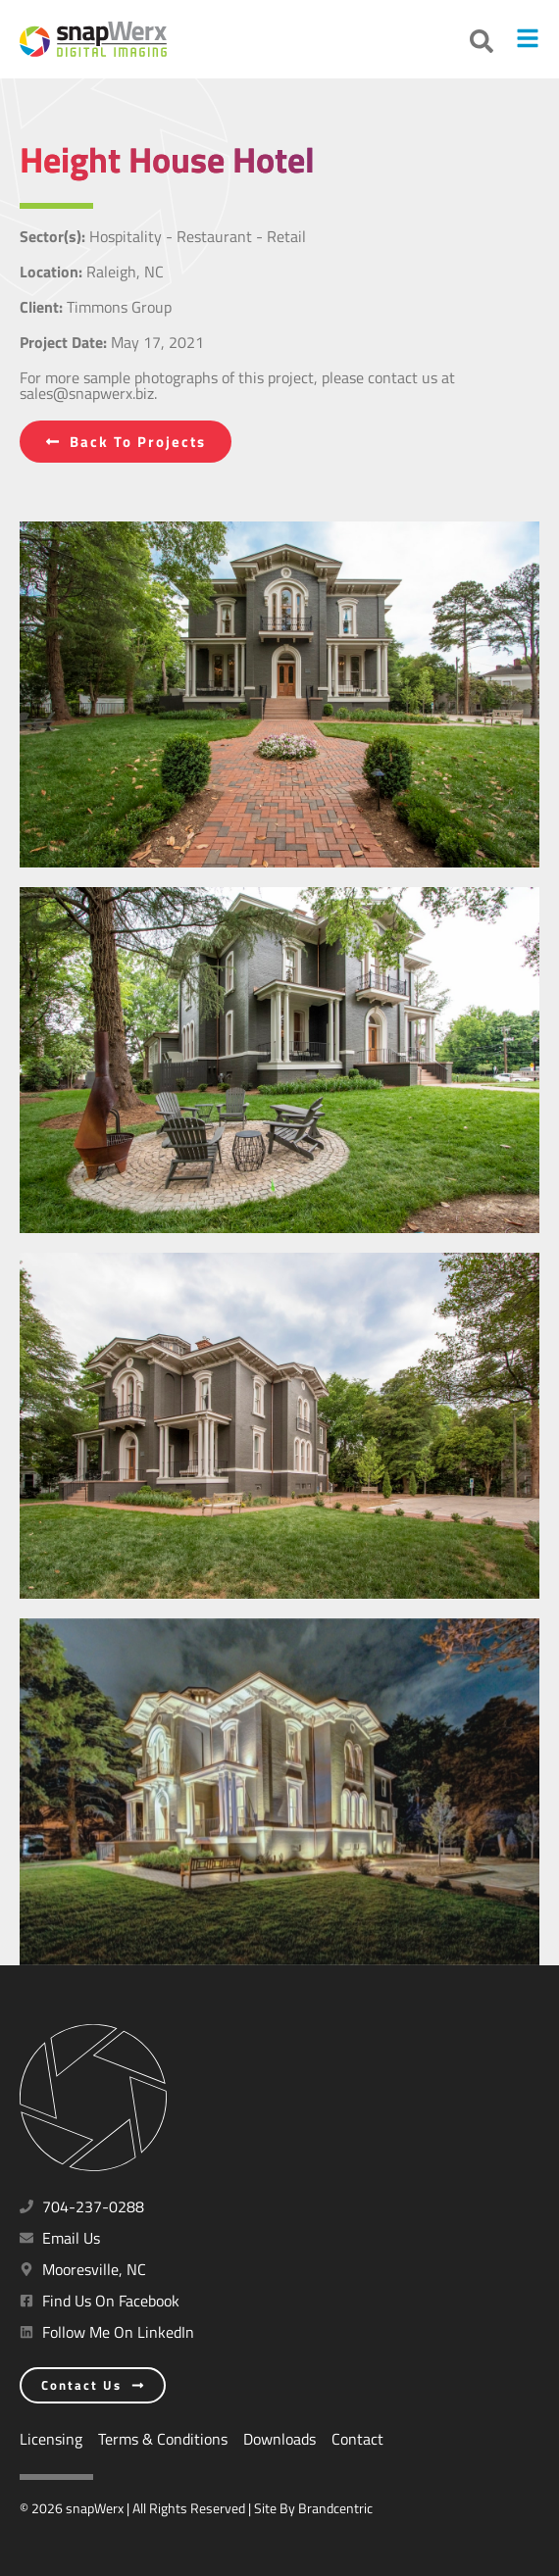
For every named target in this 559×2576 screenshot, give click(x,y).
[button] (481, 41)
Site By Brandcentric (313, 2508)
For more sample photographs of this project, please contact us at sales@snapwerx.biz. (237, 385)
